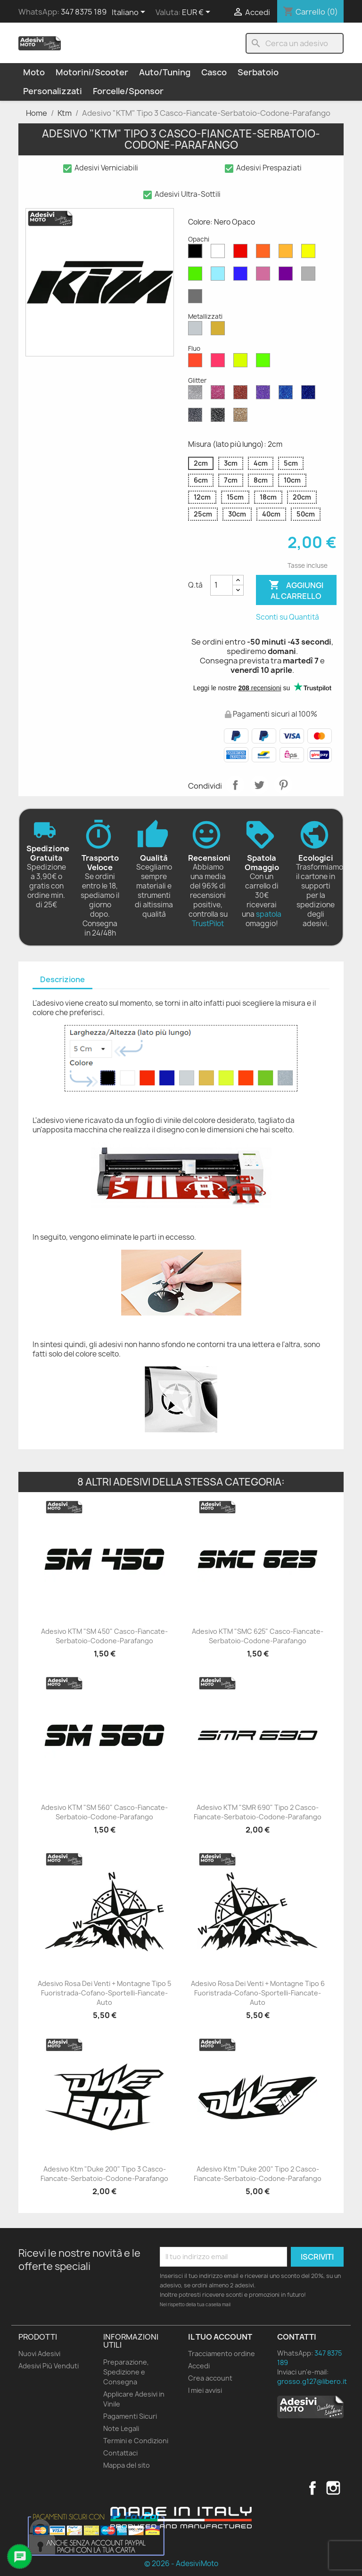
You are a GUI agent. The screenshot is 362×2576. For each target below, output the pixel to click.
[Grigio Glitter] (197, 417)
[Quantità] (221, 585)
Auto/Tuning (164, 72)
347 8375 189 (84, 12)
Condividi (235, 784)
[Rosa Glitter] (220, 394)
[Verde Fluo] (265, 362)
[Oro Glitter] (242, 417)
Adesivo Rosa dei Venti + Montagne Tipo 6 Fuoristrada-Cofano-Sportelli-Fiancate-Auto (258, 1993)
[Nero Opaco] (197, 253)
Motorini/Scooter (92, 72)
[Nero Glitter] (220, 417)
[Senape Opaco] (287, 253)
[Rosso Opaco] (242, 253)
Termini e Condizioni (135, 2440)
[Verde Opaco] (197, 275)
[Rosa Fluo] (220, 362)
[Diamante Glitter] (197, 394)
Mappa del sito (126, 2465)
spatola (268, 914)
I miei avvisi (205, 2390)
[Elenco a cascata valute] (198, 12)
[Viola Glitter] (265, 394)
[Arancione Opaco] (265, 253)
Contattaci (120, 2452)
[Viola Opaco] (287, 275)
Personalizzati (52, 91)
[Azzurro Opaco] (220, 275)
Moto (34, 72)
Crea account (210, 2378)
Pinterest (283, 784)
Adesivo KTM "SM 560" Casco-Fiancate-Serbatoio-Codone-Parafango (104, 1812)
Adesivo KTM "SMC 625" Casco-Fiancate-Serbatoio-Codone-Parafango (257, 1636)
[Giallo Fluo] (242, 362)
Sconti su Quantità (287, 617)
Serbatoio (258, 72)
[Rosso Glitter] (242, 394)
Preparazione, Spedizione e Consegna (126, 2372)
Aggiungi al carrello (296, 590)
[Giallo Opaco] (310, 253)
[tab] (62, 980)
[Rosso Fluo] (197, 362)
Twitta (259, 784)
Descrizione (62, 979)
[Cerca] (295, 43)
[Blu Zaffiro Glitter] (287, 394)
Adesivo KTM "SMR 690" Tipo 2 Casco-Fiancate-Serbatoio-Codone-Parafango (257, 1812)
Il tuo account (220, 2337)
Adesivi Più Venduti (48, 2365)
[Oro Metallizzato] (220, 330)
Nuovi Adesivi (39, 2353)
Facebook (312, 2488)
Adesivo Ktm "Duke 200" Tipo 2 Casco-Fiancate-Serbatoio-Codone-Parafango (257, 2173)
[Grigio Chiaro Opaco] (310, 275)
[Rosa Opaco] (265, 275)
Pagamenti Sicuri (130, 2416)
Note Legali (121, 2428)
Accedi (199, 2365)
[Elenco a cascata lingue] (130, 12)
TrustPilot (208, 924)
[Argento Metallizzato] (197, 330)
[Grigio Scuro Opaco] (197, 298)
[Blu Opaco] (242, 275)
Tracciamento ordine (221, 2353)
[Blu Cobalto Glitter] (310, 394)
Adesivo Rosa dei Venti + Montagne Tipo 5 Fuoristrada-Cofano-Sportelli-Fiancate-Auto (104, 1993)
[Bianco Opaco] (220, 253)
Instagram (333, 2488)
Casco (214, 72)
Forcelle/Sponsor (128, 91)
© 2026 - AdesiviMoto (181, 2563)
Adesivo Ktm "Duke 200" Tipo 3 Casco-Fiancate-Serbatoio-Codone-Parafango (104, 2173)
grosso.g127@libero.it (312, 2381)
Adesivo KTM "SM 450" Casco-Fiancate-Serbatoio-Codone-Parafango (104, 1636)
